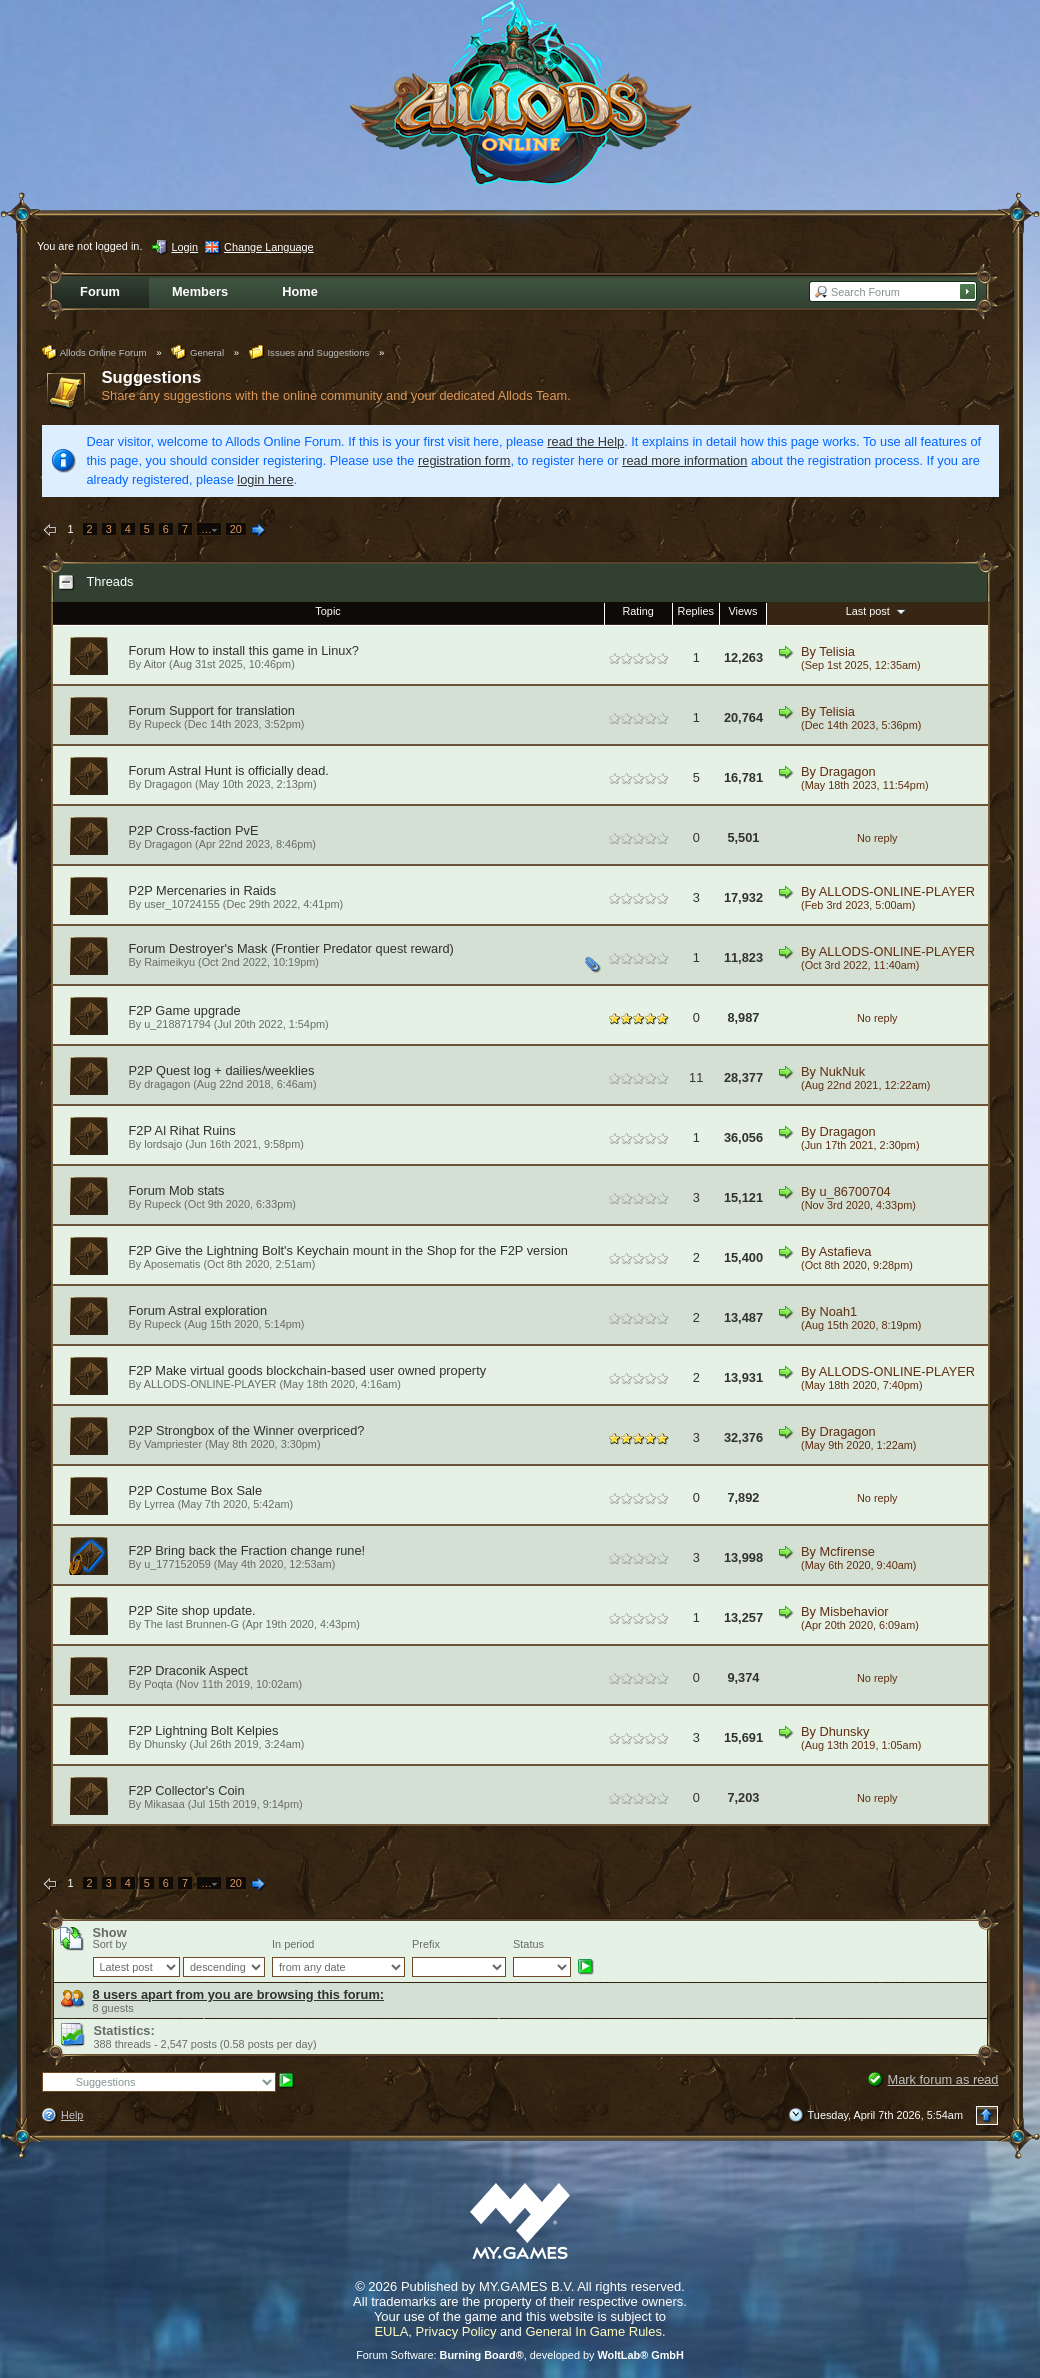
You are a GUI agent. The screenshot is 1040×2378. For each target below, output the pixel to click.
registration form (464, 460)
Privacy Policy (456, 2331)
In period (293, 1944)
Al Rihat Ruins (195, 1130)
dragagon (167, 1084)
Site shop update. (206, 1610)
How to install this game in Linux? (264, 650)
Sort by (110, 1944)
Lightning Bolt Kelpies (216, 1730)
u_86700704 (855, 1191)
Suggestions (152, 377)
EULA (391, 2331)
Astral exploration (217, 1310)
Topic (327, 611)
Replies (696, 611)
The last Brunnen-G (191, 1624)
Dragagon (168, 784)
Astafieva (845, 1251)
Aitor (155, 664)
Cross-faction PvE (207, 830)
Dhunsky (165, 1744)
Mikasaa (164, 1804)
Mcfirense (847, 1551)
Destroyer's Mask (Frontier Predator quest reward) (311, 948)
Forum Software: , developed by (520, 2355)
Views (743, 611)
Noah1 (839, 1311)
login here (265, 479)
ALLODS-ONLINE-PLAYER (897, 891)
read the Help (585, 441)
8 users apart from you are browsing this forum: (239, 1994)
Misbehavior (854, 1611)
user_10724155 (182, 904)
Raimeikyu (169, 962)
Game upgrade (197, 1010)
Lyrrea (159, 1504)
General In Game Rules (593, 2331)
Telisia (837, 651)
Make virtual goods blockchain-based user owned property (320, 1370)
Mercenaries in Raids (216, 890)
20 (236, 529)
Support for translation (232, 710)
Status (528, 1944)
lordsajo (163, 1144)
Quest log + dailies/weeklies (235, 1070)
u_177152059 (177, 1564)
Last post (877, 611)
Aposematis (172, 1264)
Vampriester (173, 1444)
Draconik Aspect (201, 1670)
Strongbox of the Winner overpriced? (260, 1430)
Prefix (426, 1944)
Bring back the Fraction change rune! (260, 1550)
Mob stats (196, 1190)
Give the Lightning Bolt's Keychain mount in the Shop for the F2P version (361, 1250)
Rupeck (162, 724)
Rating (637, 611)
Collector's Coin (199, 1790)
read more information (684, 460)
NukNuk (843, 1071)
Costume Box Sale (209, 1490)
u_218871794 (177, 1024)
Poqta (158, 1684)
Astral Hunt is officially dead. (248, 770)
